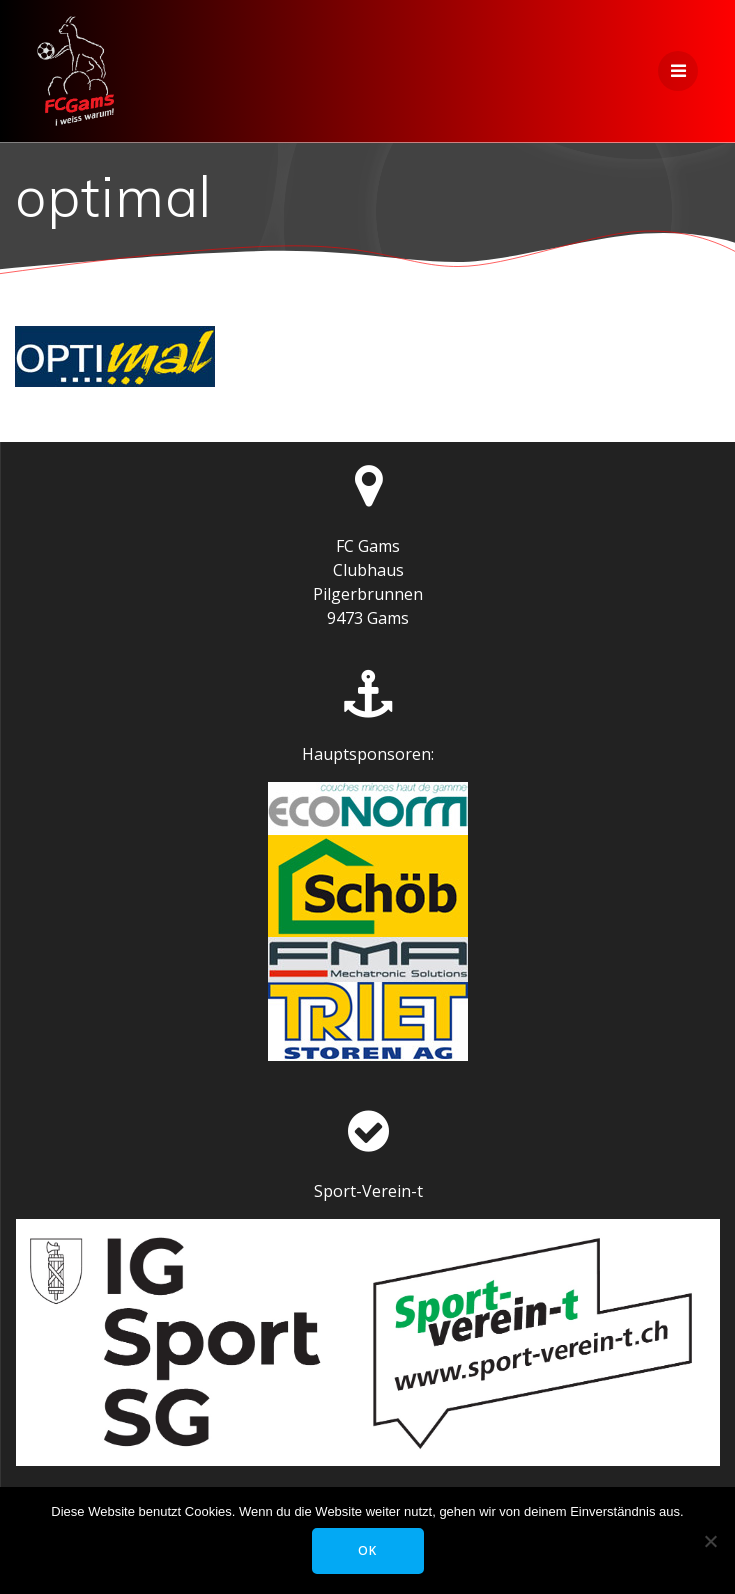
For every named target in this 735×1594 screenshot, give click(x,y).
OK (367, 1550)
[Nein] (710, 1541)
